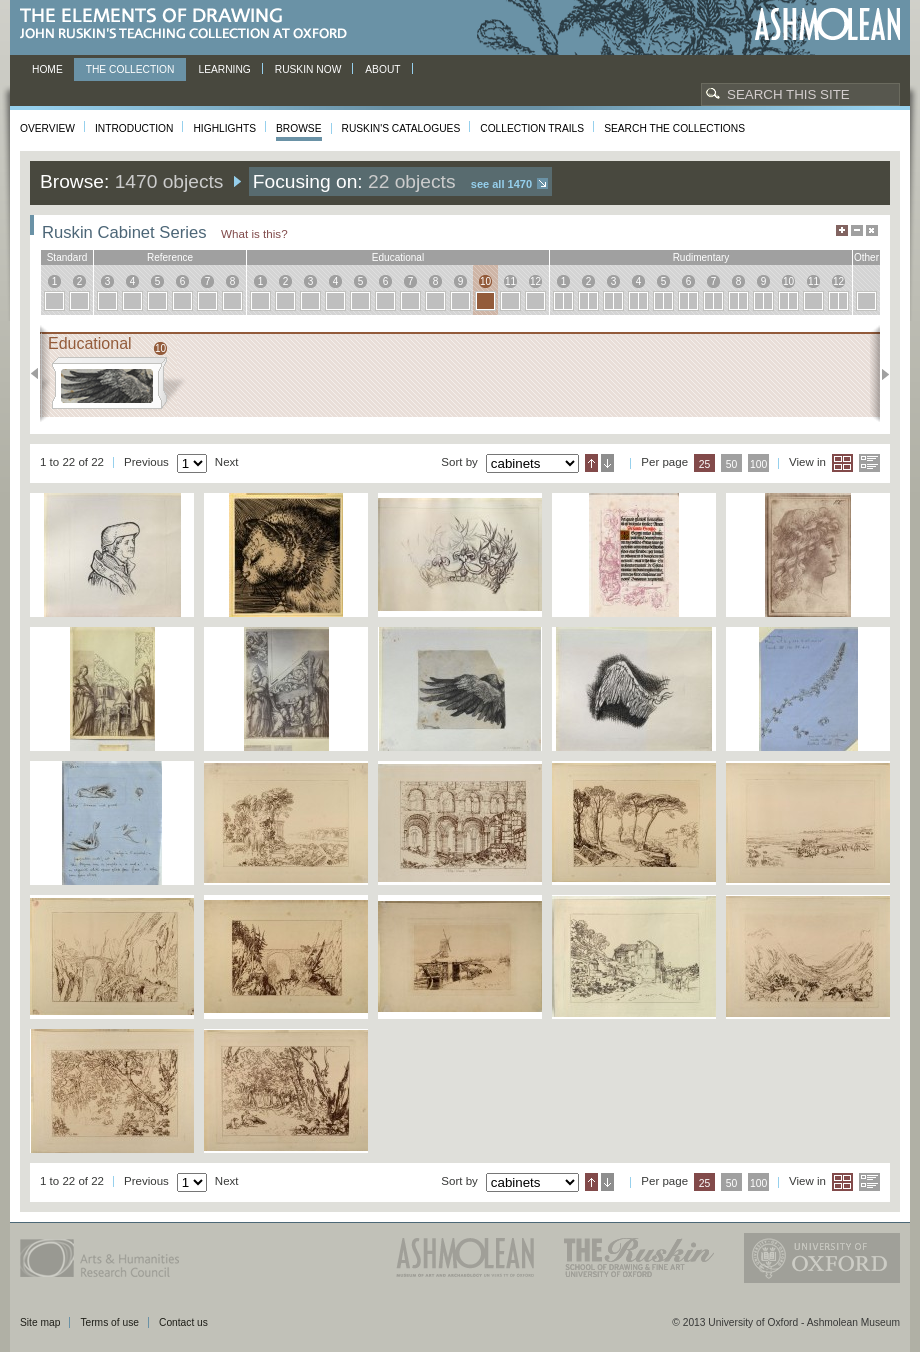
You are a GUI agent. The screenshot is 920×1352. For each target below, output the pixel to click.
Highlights (224, 128)
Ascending (591, 463)
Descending (607, 463)
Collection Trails (532, 128)
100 (758, 464)
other (866, 257)
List (869, 463)
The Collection (130, 69)
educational (398, 257)
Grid (842, 463)
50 (732, 464)
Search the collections (674, 128)
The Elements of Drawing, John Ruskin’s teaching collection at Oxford (189, 24)
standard (67, 257)
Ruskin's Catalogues (401, 128)
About (382, 69)
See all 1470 (501, 184)
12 (535, 281)
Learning (224, 69)
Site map (40, 1322)
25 (705, 464)
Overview (47, 128)
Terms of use (109, 1322)
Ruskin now (308, 69)
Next (879, 374)
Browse (299, 128)
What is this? (254, 233)
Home (47, 69)
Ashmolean (827, 24)
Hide (872, 230)
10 (485, 281)
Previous (40, 374)
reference (170, 257)
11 (510, 281)
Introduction (134, 128)
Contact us (183, 1322)
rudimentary (701, 257)
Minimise (857, 230)
